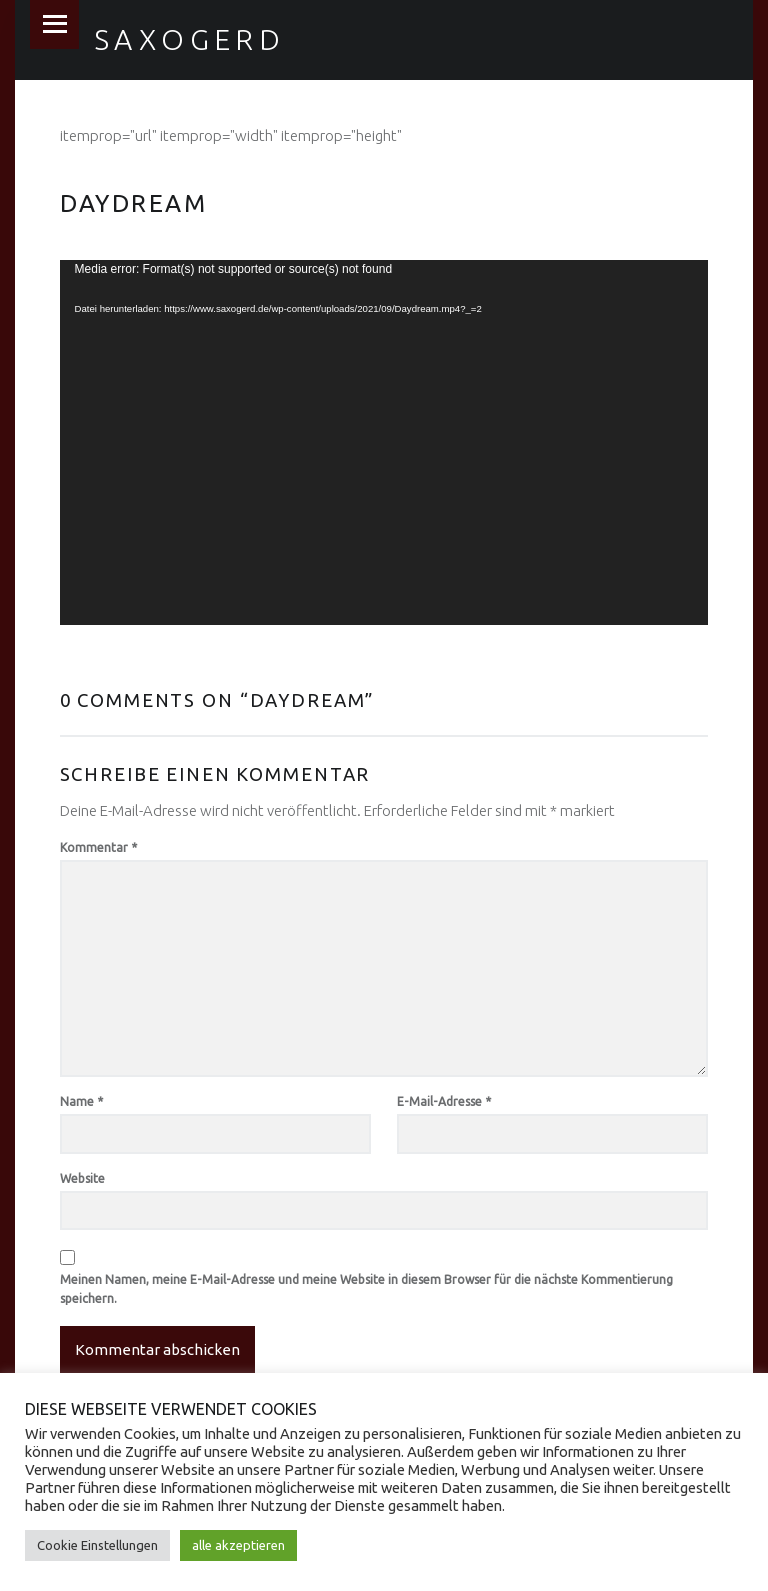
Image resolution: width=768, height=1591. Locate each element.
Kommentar (98, 847)
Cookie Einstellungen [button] (97, 1545)
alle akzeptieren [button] (238, 1545)
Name (81, 1101)
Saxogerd (189, 39)
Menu (54, 24)
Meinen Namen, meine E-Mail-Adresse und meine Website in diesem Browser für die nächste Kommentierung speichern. (366, 1289)
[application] (384, 442)
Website (82, 1178)
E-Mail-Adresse (444, 1101)
